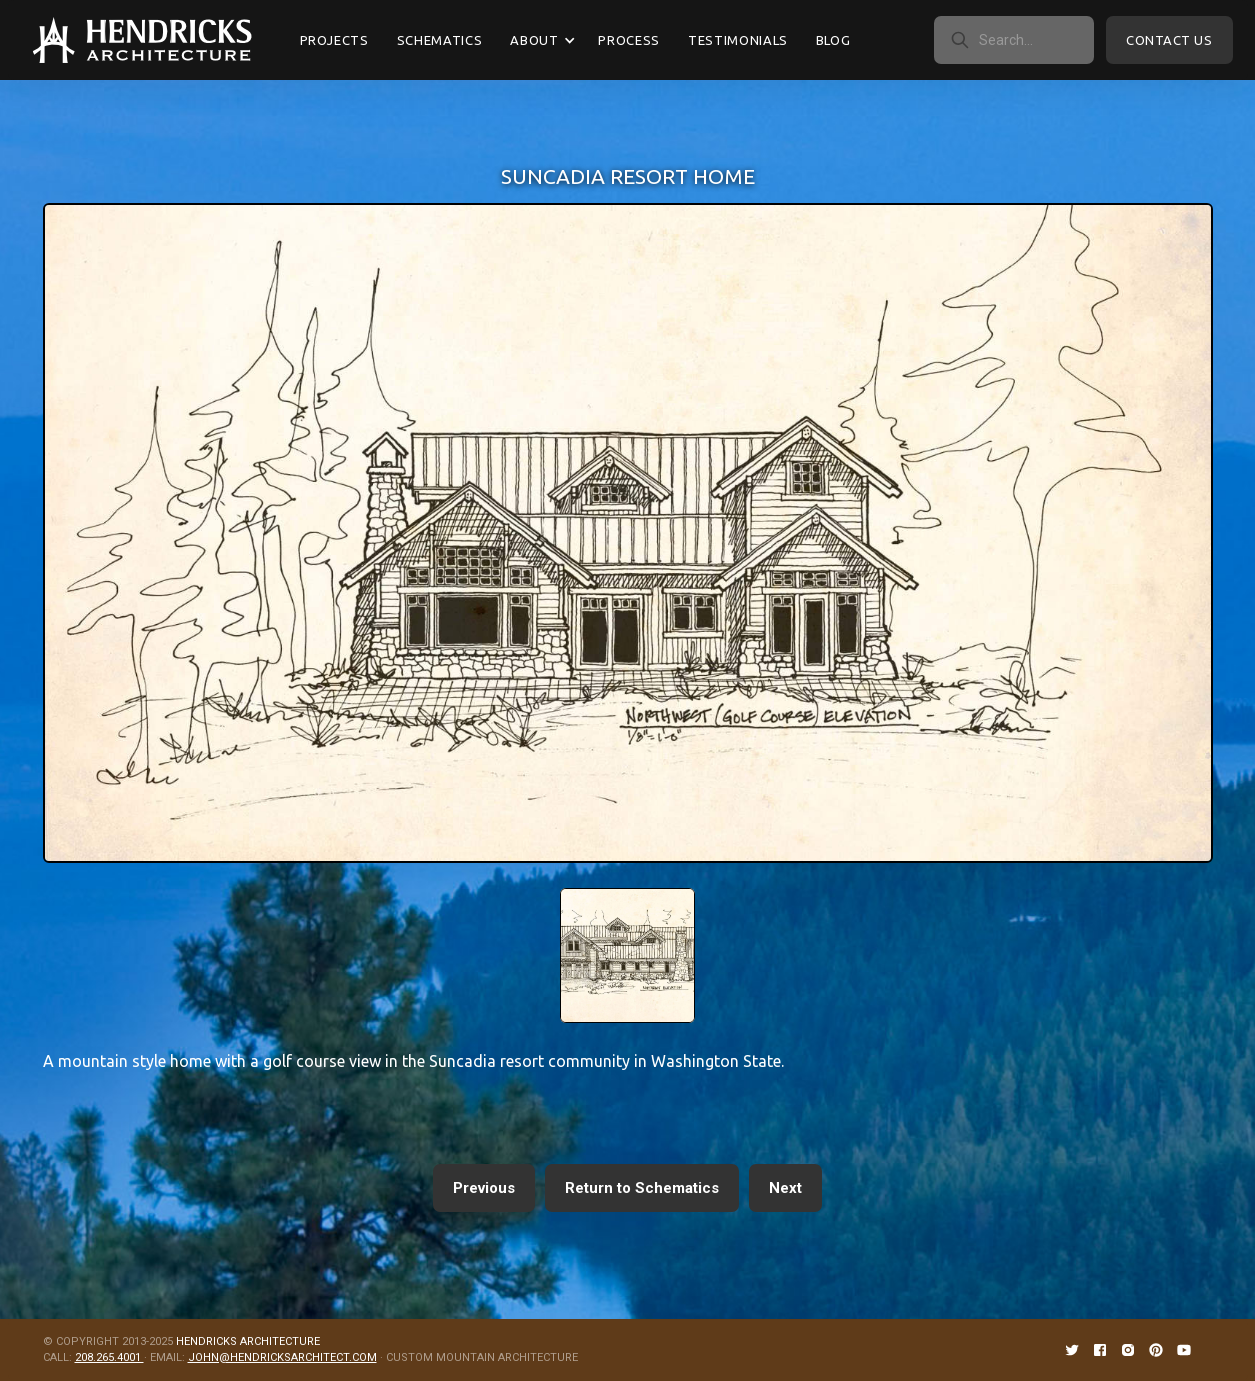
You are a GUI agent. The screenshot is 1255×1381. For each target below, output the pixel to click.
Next (785, 1188)
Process (629, 40)
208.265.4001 (109, 1357)
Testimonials (738, 40)
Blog (833, 40)
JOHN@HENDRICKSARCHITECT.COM (282, 1357)
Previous (484, 1188)
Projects (334, 40)
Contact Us (1169, 40)
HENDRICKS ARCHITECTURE (248, 1341)
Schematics (440, 40)
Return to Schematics (642, 1188)
